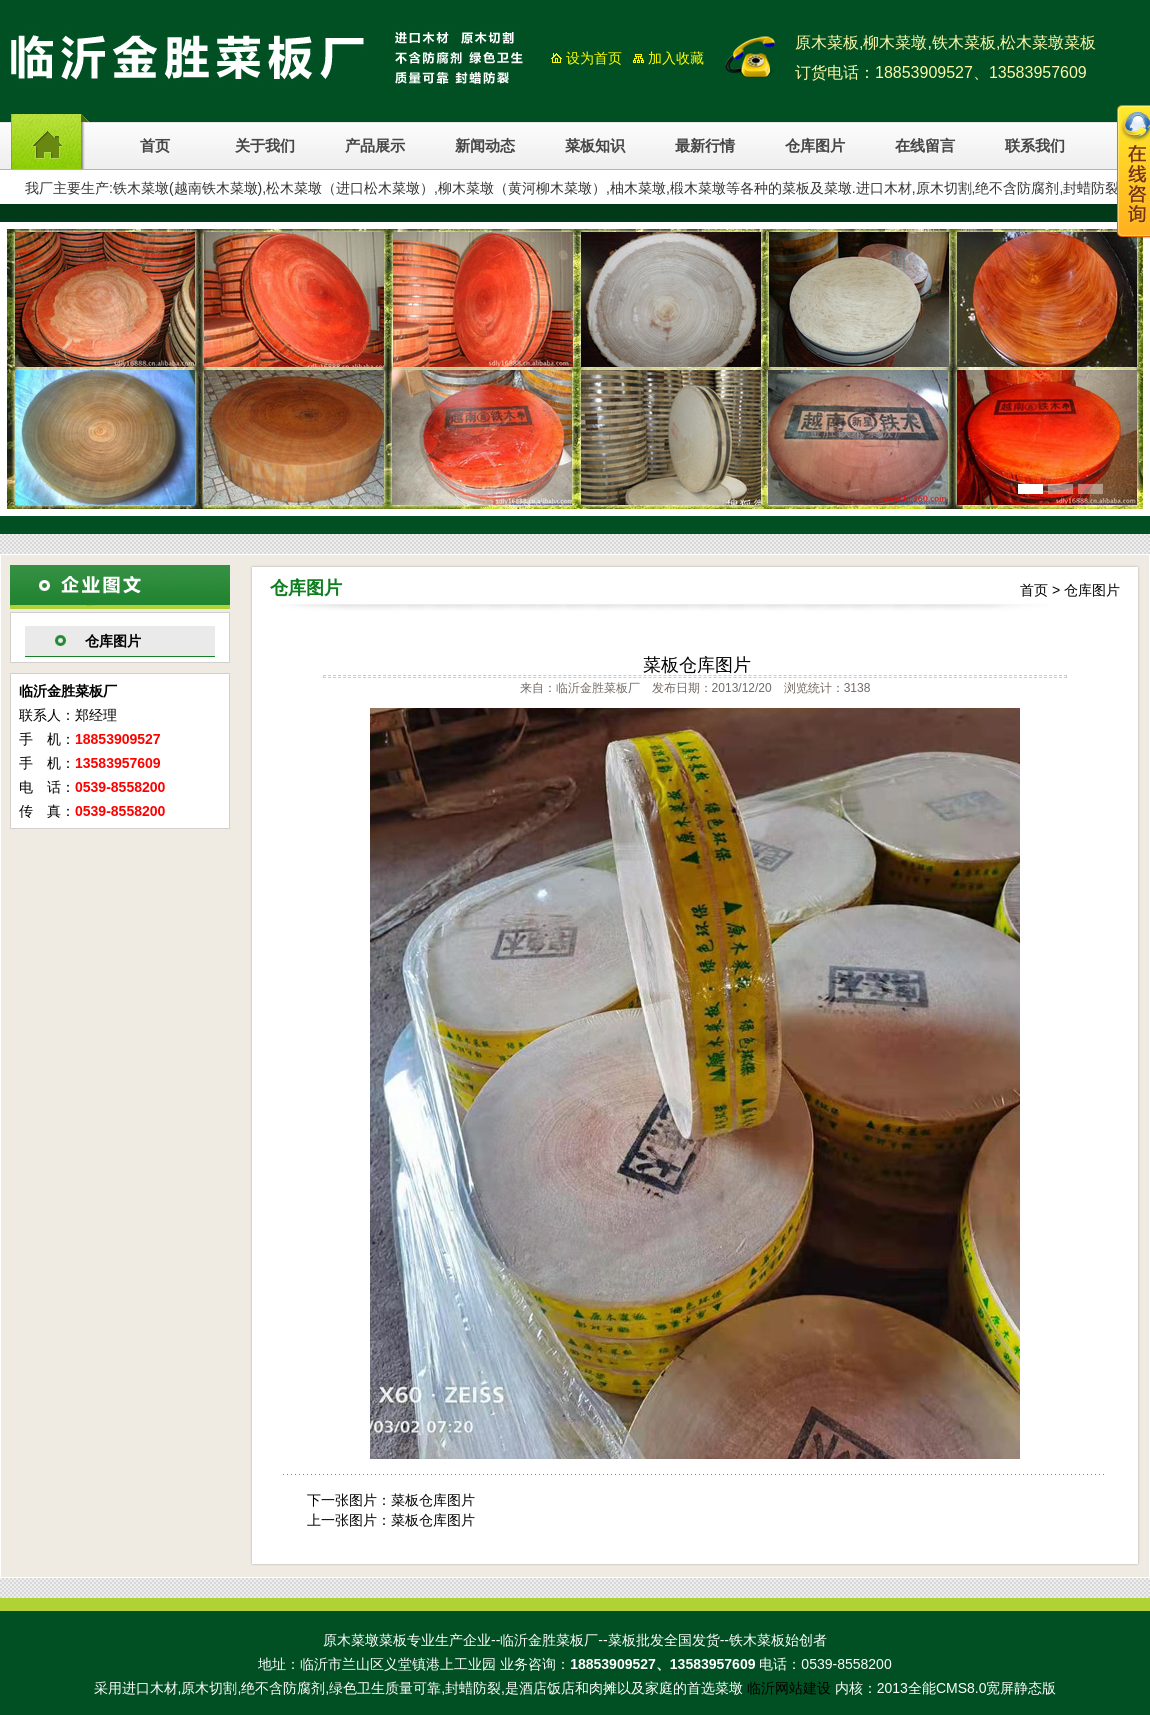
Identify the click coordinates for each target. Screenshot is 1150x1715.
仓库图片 (815, 146)
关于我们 (265, 146)
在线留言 (925, 146)
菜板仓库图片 (433, 1500)
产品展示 (375, 146)
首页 (155, 146)
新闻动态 (485, 146)
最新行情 (705, 146)
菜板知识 (595, 146)
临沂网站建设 (789, 1688)
